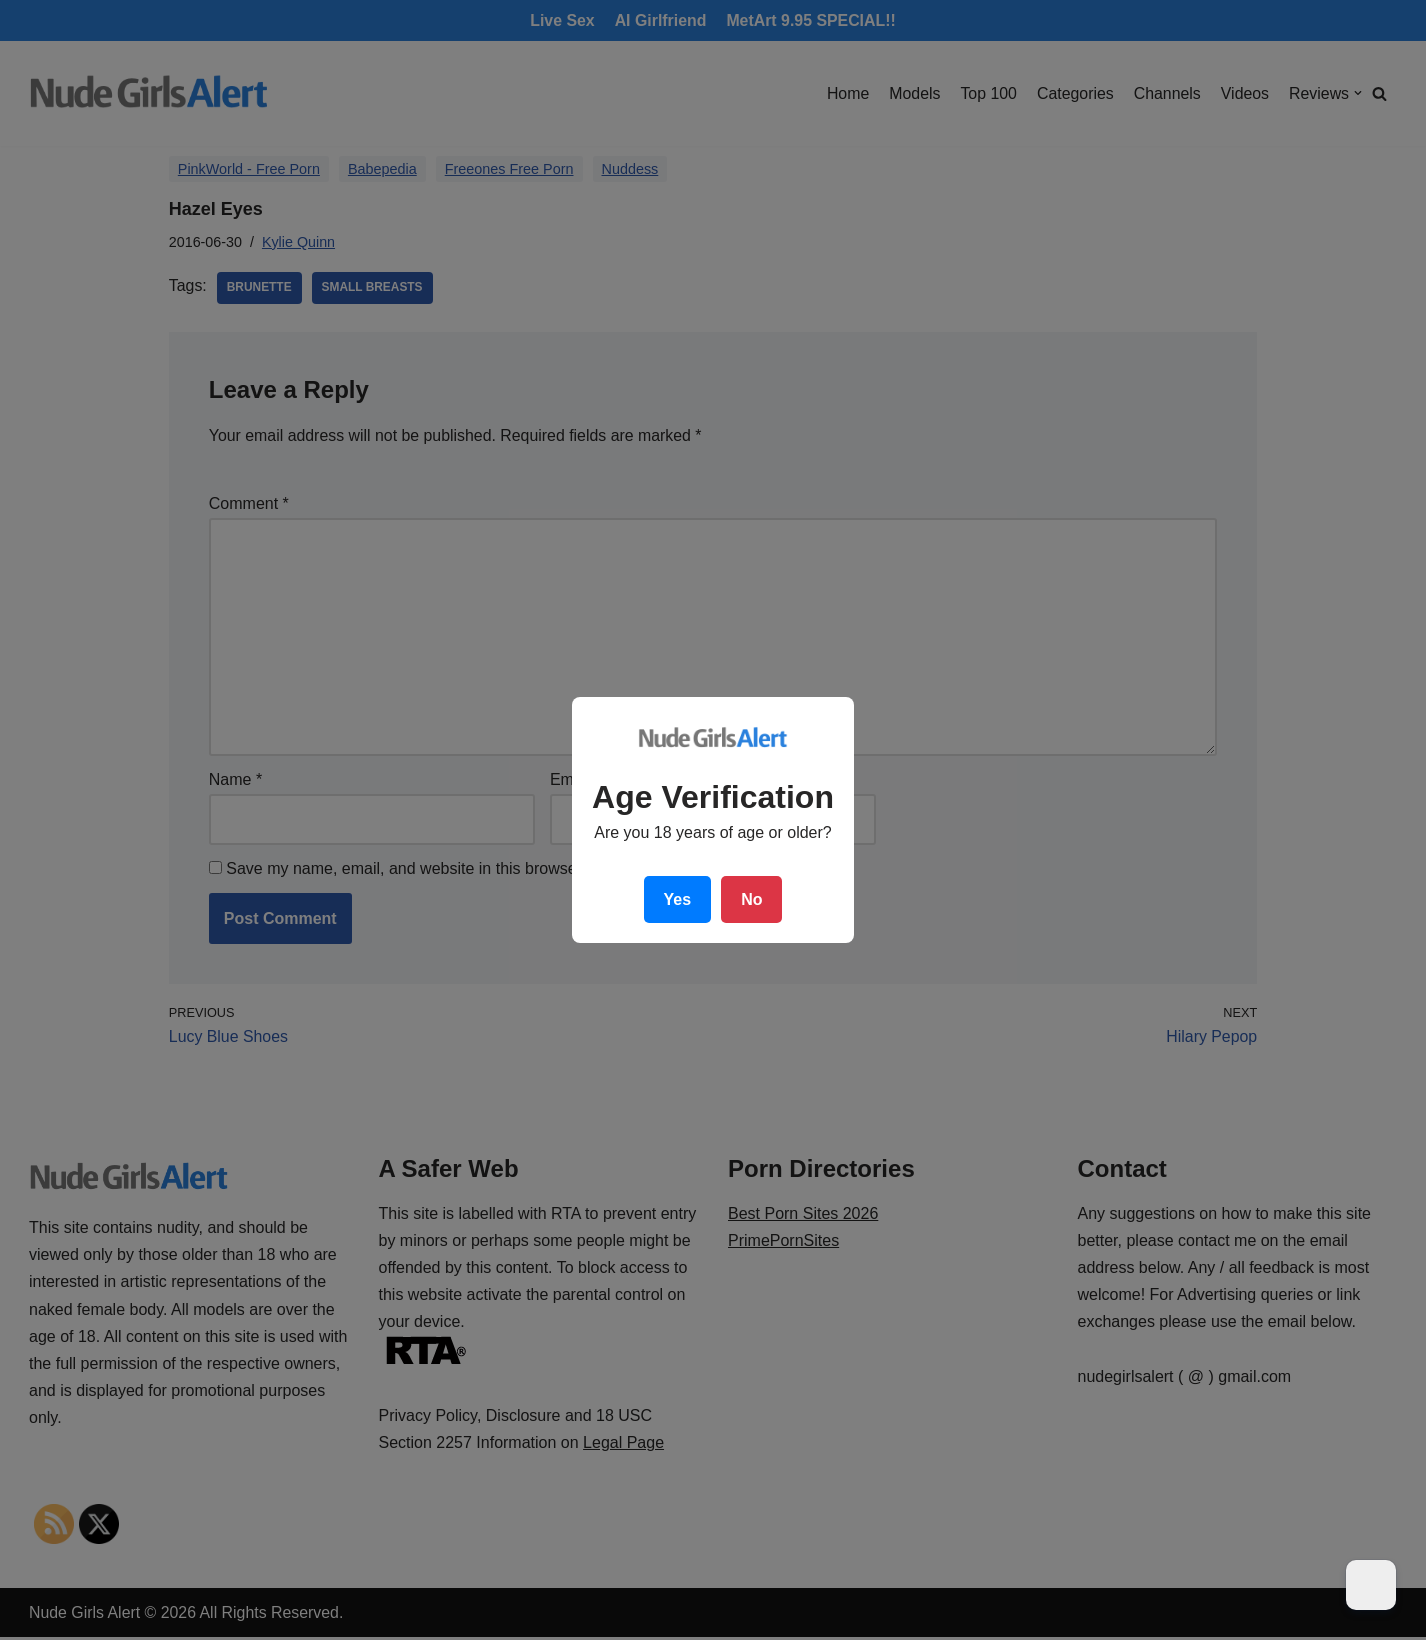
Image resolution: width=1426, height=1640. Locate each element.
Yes (678, 899)
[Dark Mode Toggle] (1371, 1585)
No (751, 899)
